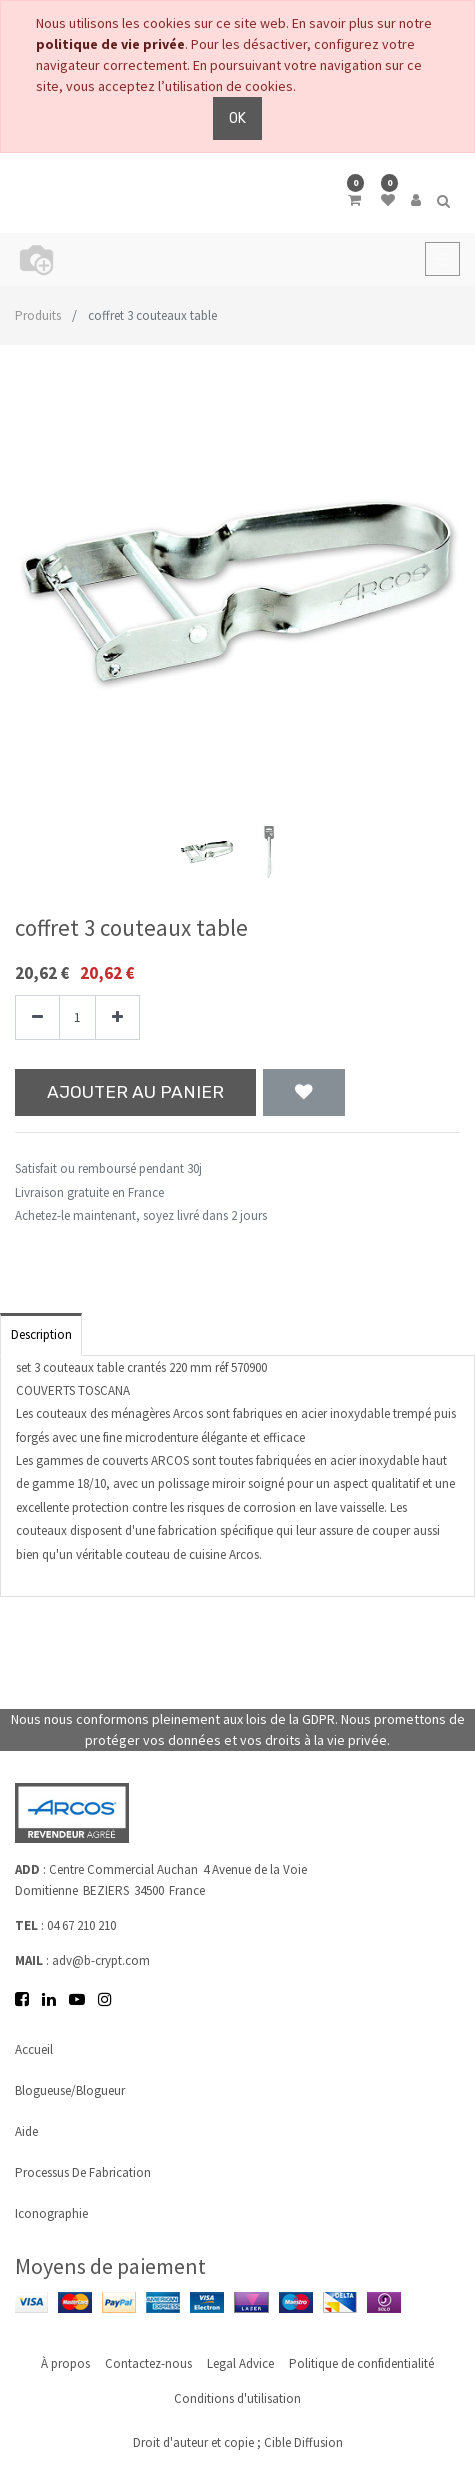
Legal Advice (240, 2363)
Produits (38, 315)
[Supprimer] (37, 1017)
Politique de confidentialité (361, 2363)
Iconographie (51, 2213)
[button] (48, 570)
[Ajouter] (117, 1017)
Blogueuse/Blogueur (70, 2090)
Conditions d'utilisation (237, 2398)
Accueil (34, 2049)
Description (41, 1334)
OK (237, 118)
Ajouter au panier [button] (135, 1092)
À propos (65, 2363)
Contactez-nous (148, 2363)
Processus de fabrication (83, 2172)
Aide (26, 2131)
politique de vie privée (110, 44)
